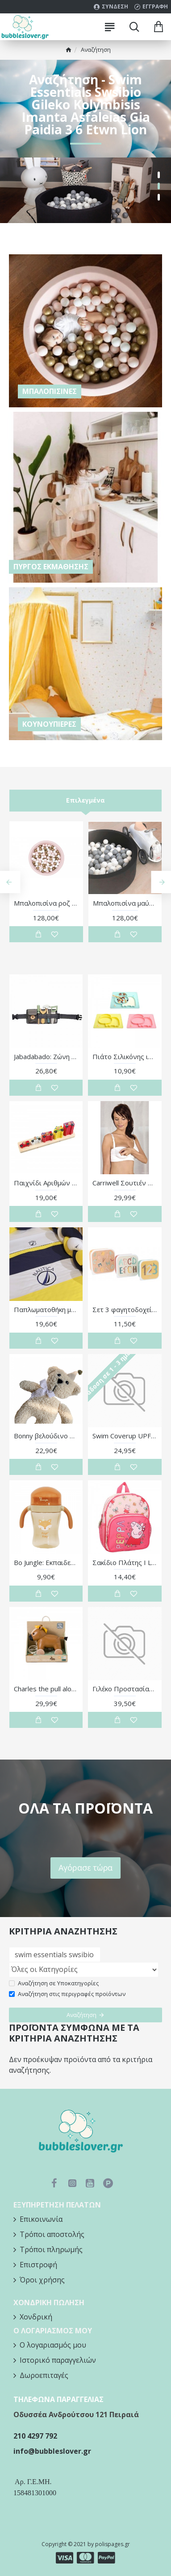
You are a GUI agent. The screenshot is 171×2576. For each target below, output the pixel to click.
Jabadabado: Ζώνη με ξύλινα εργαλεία (46, 1056)
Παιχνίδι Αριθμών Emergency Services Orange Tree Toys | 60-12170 (46, 1183)
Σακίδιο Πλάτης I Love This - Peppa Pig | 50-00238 (124, 1562)
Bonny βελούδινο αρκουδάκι (46, 1436)
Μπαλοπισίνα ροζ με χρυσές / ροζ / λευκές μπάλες (46, 903)
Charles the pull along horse (46, 1689)
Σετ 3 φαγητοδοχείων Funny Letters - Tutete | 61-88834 (124, 1309)
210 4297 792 (35, 2436)
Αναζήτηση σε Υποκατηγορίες (54, 1983)
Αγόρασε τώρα (85, 1867)
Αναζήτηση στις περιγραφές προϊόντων (67, 1994)
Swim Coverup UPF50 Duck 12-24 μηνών (124, 1436)
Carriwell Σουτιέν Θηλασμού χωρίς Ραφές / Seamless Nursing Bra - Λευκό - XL (124, 1183)
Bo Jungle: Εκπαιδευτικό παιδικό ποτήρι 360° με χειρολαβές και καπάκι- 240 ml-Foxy (46, 1562)
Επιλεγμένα (85, 800)
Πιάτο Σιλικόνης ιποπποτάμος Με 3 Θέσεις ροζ (124, 1056)
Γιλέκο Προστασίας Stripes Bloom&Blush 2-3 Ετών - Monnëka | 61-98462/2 (124, 1689)
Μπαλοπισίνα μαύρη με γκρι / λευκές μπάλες (125, 903)
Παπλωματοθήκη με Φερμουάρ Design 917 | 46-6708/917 (46, 1309)
